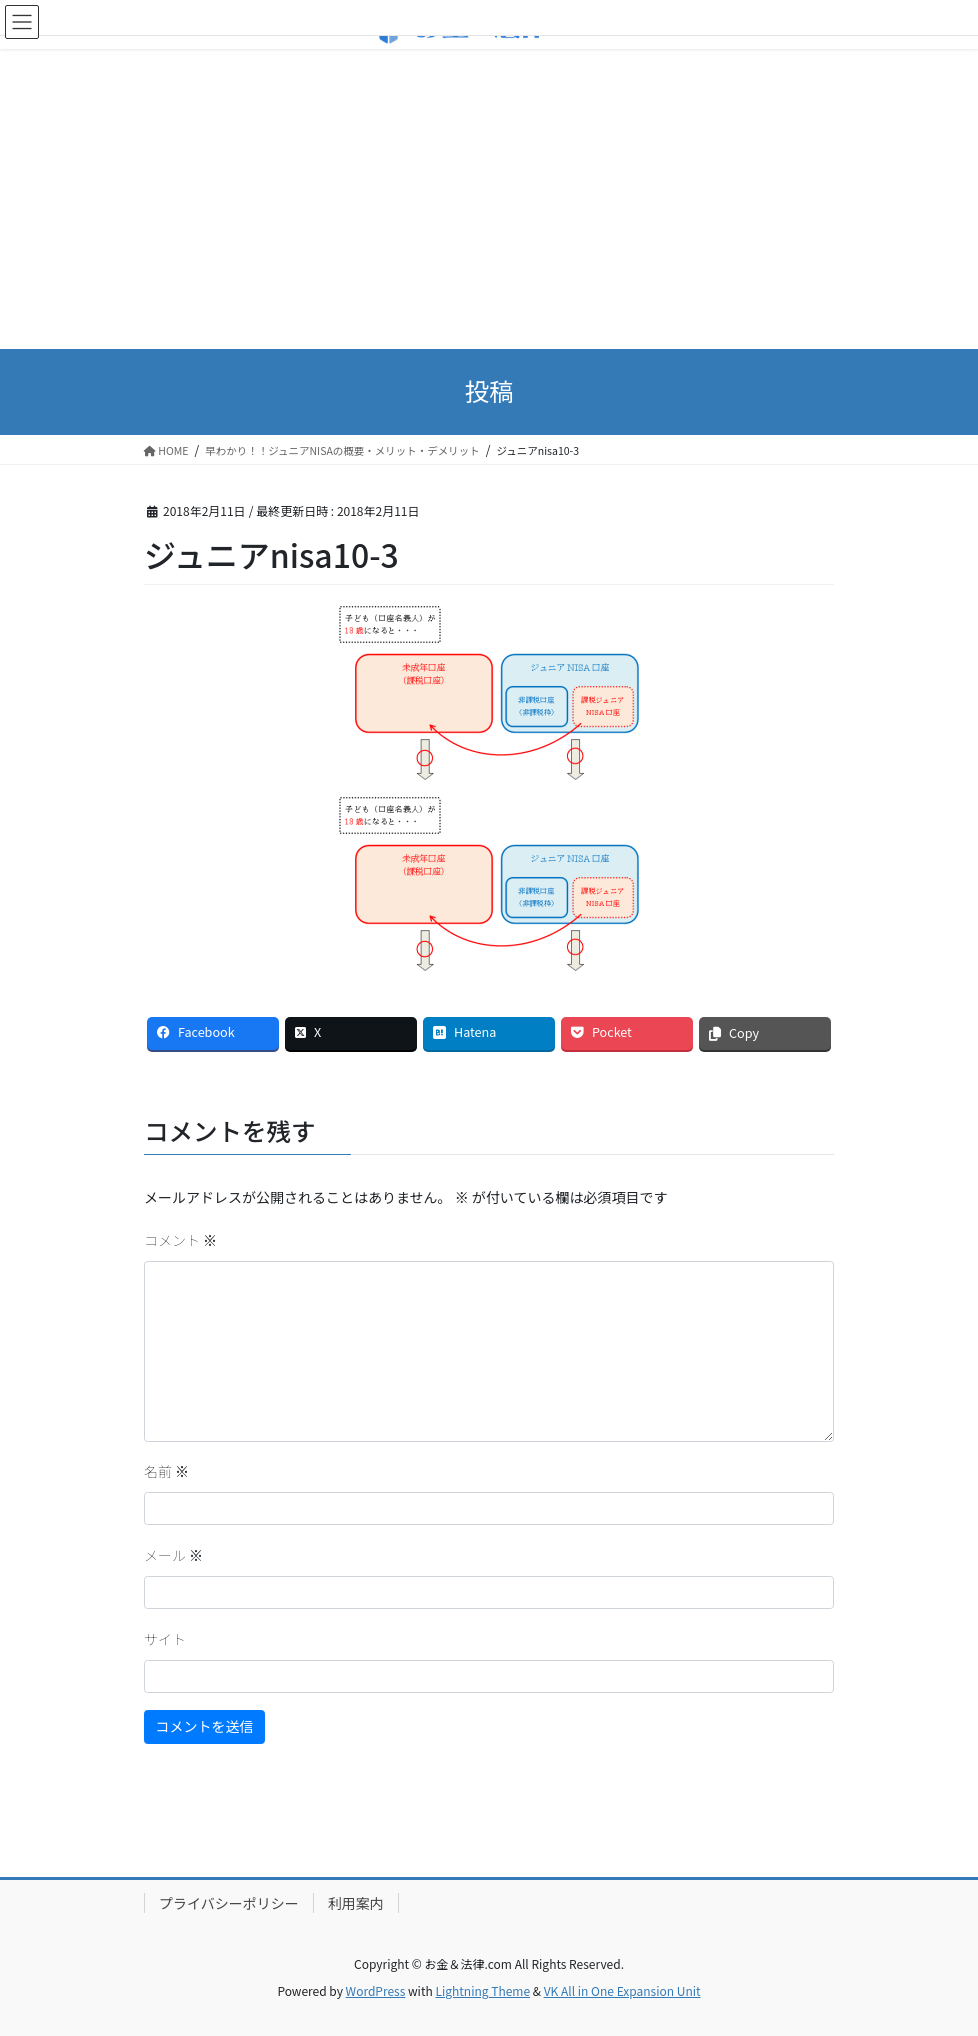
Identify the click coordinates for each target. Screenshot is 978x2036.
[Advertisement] (489, 199)
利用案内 (356, 1903)
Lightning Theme (482, 1990)
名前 (166, 1471)
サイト (165, 1639)
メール (173, 1555)
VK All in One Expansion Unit (622, 1990)
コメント (180, 1240)
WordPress (376, 1990)
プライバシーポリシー (229, 1903)
